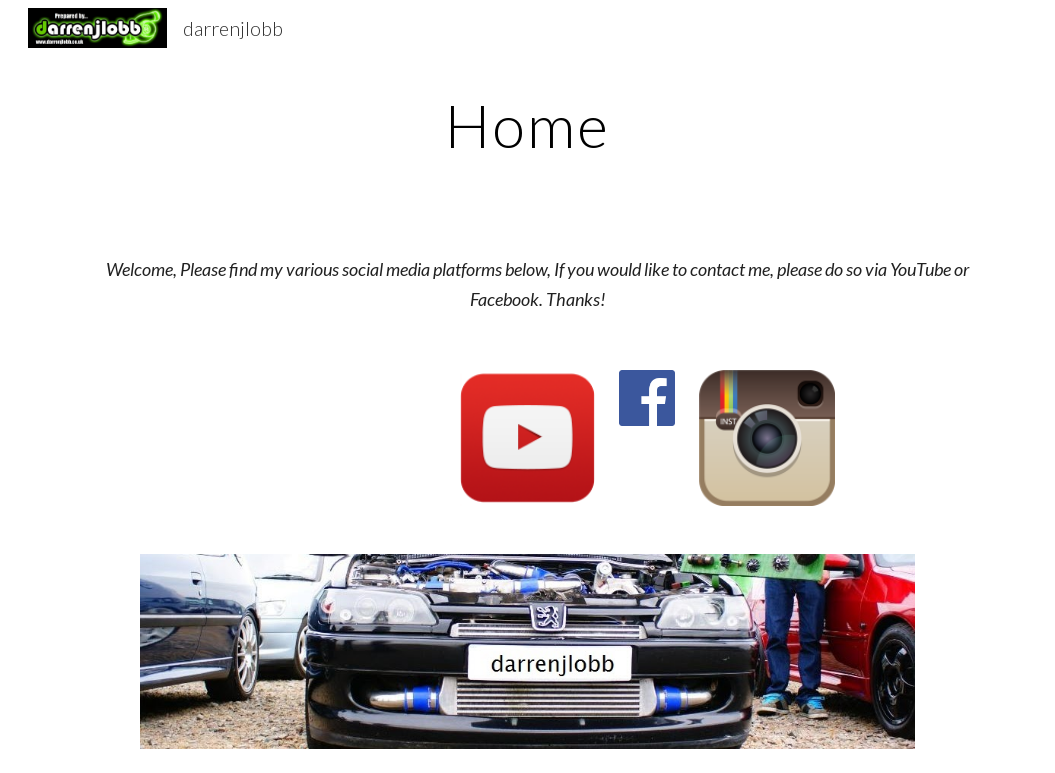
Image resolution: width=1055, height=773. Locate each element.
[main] (527, 125)
